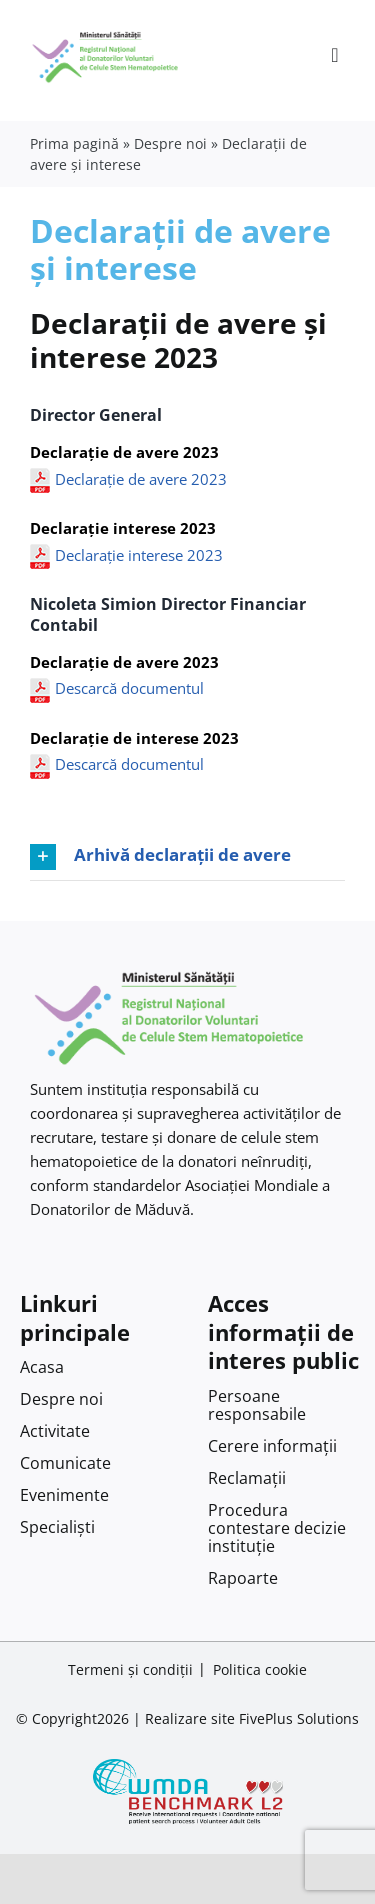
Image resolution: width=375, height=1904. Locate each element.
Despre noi (170, 143)
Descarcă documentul (129, 688)
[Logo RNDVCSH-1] (105, 34)
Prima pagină (74, 143)
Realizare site (190, 1718)
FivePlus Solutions (299, 1718)
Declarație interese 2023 (139, 555)
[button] (187, 857)
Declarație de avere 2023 (141, 479)
